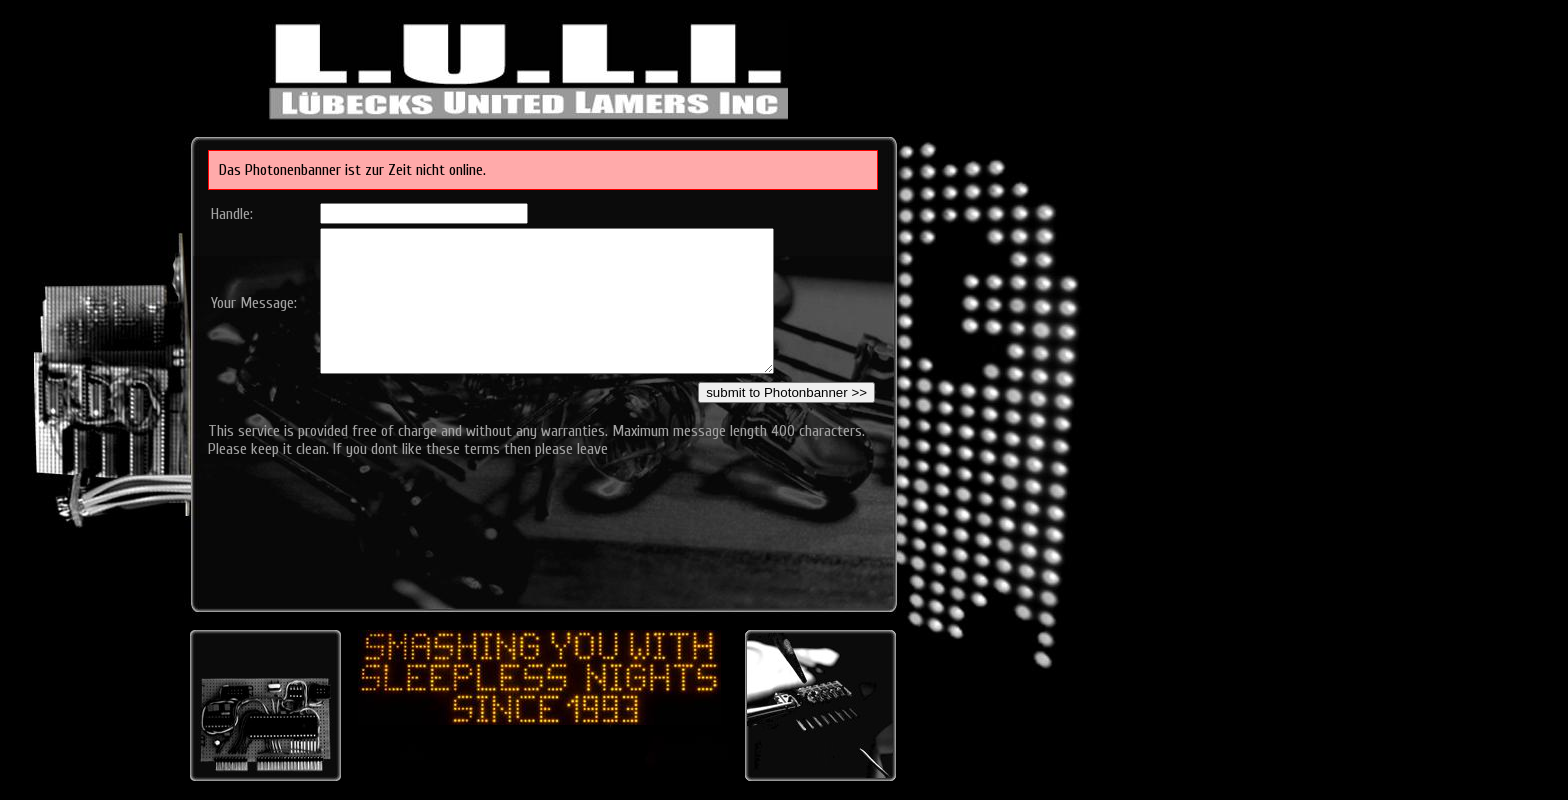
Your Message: (254, 303)
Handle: (232, 214)
